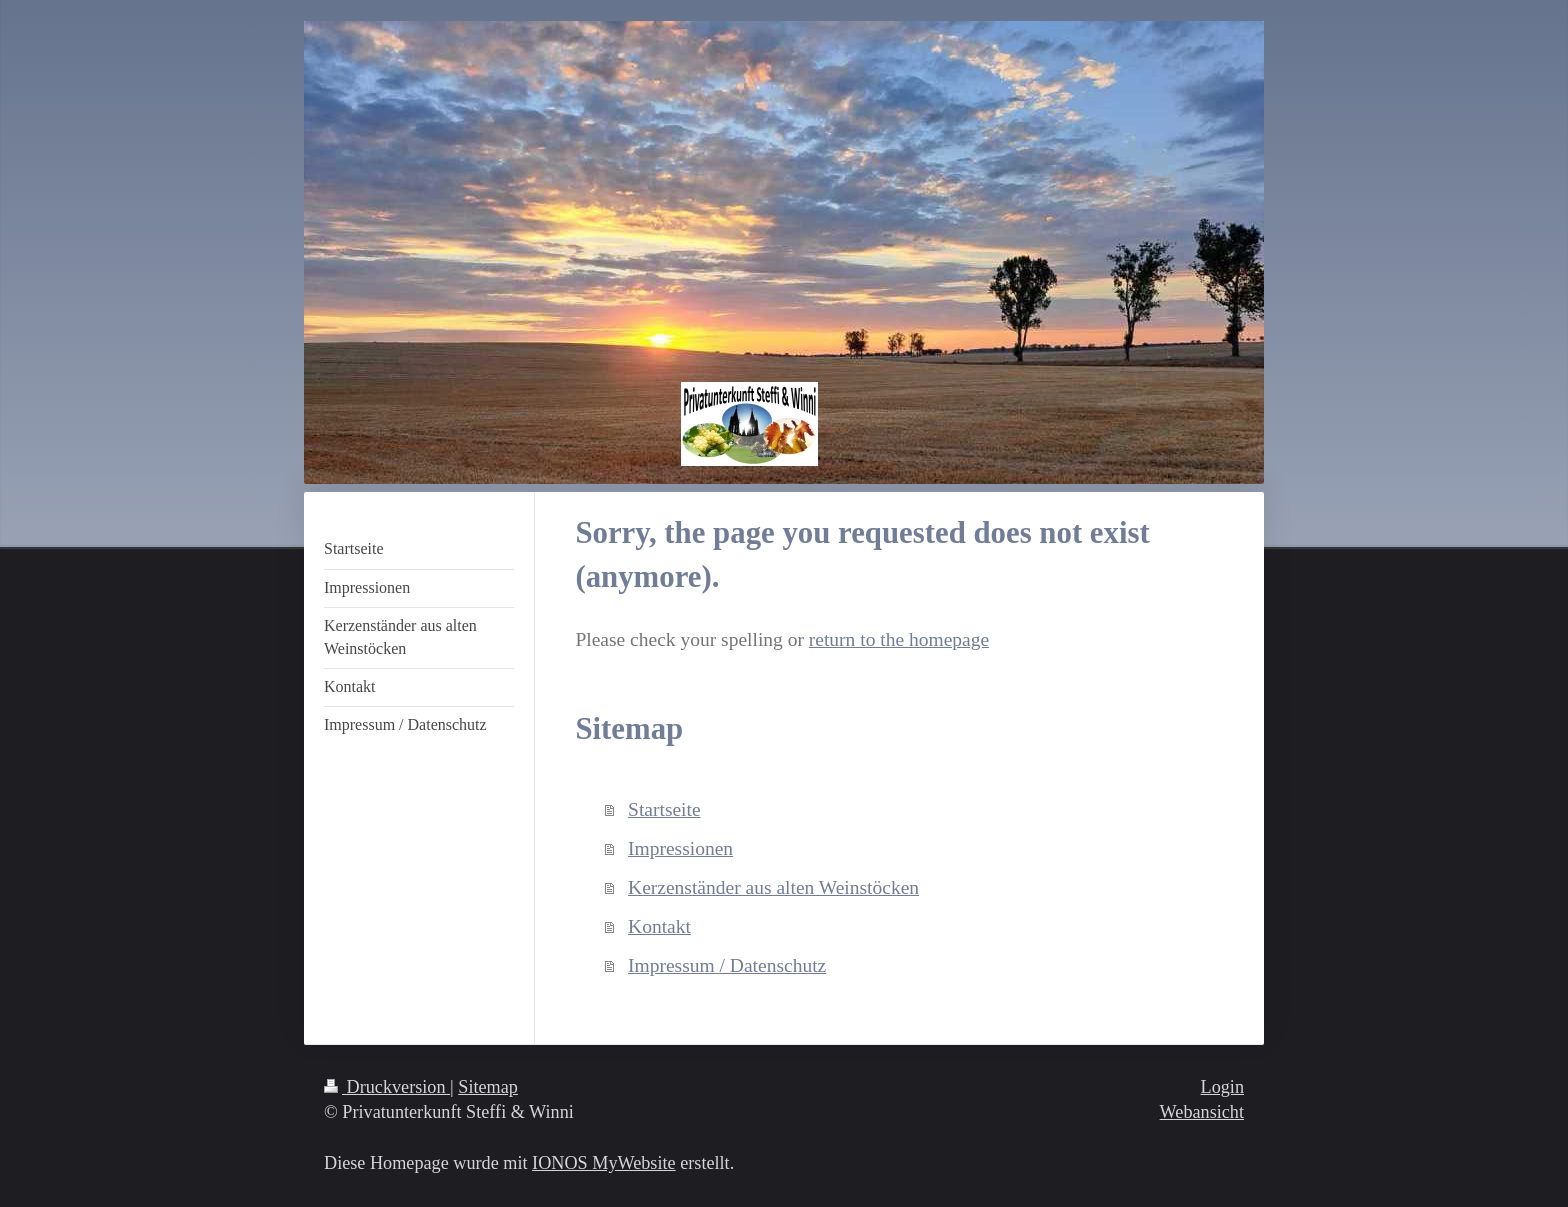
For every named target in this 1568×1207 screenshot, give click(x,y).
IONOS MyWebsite (604, 1163)
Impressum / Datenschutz (727, 965)
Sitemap (488, 1087)
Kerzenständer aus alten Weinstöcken (773, 887)
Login (1222, 1087)
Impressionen (680, 848)
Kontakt (659, 926)
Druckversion (387, 1087)
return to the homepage (899, 639)
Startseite (664, 809)
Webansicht (1202, 1112)
